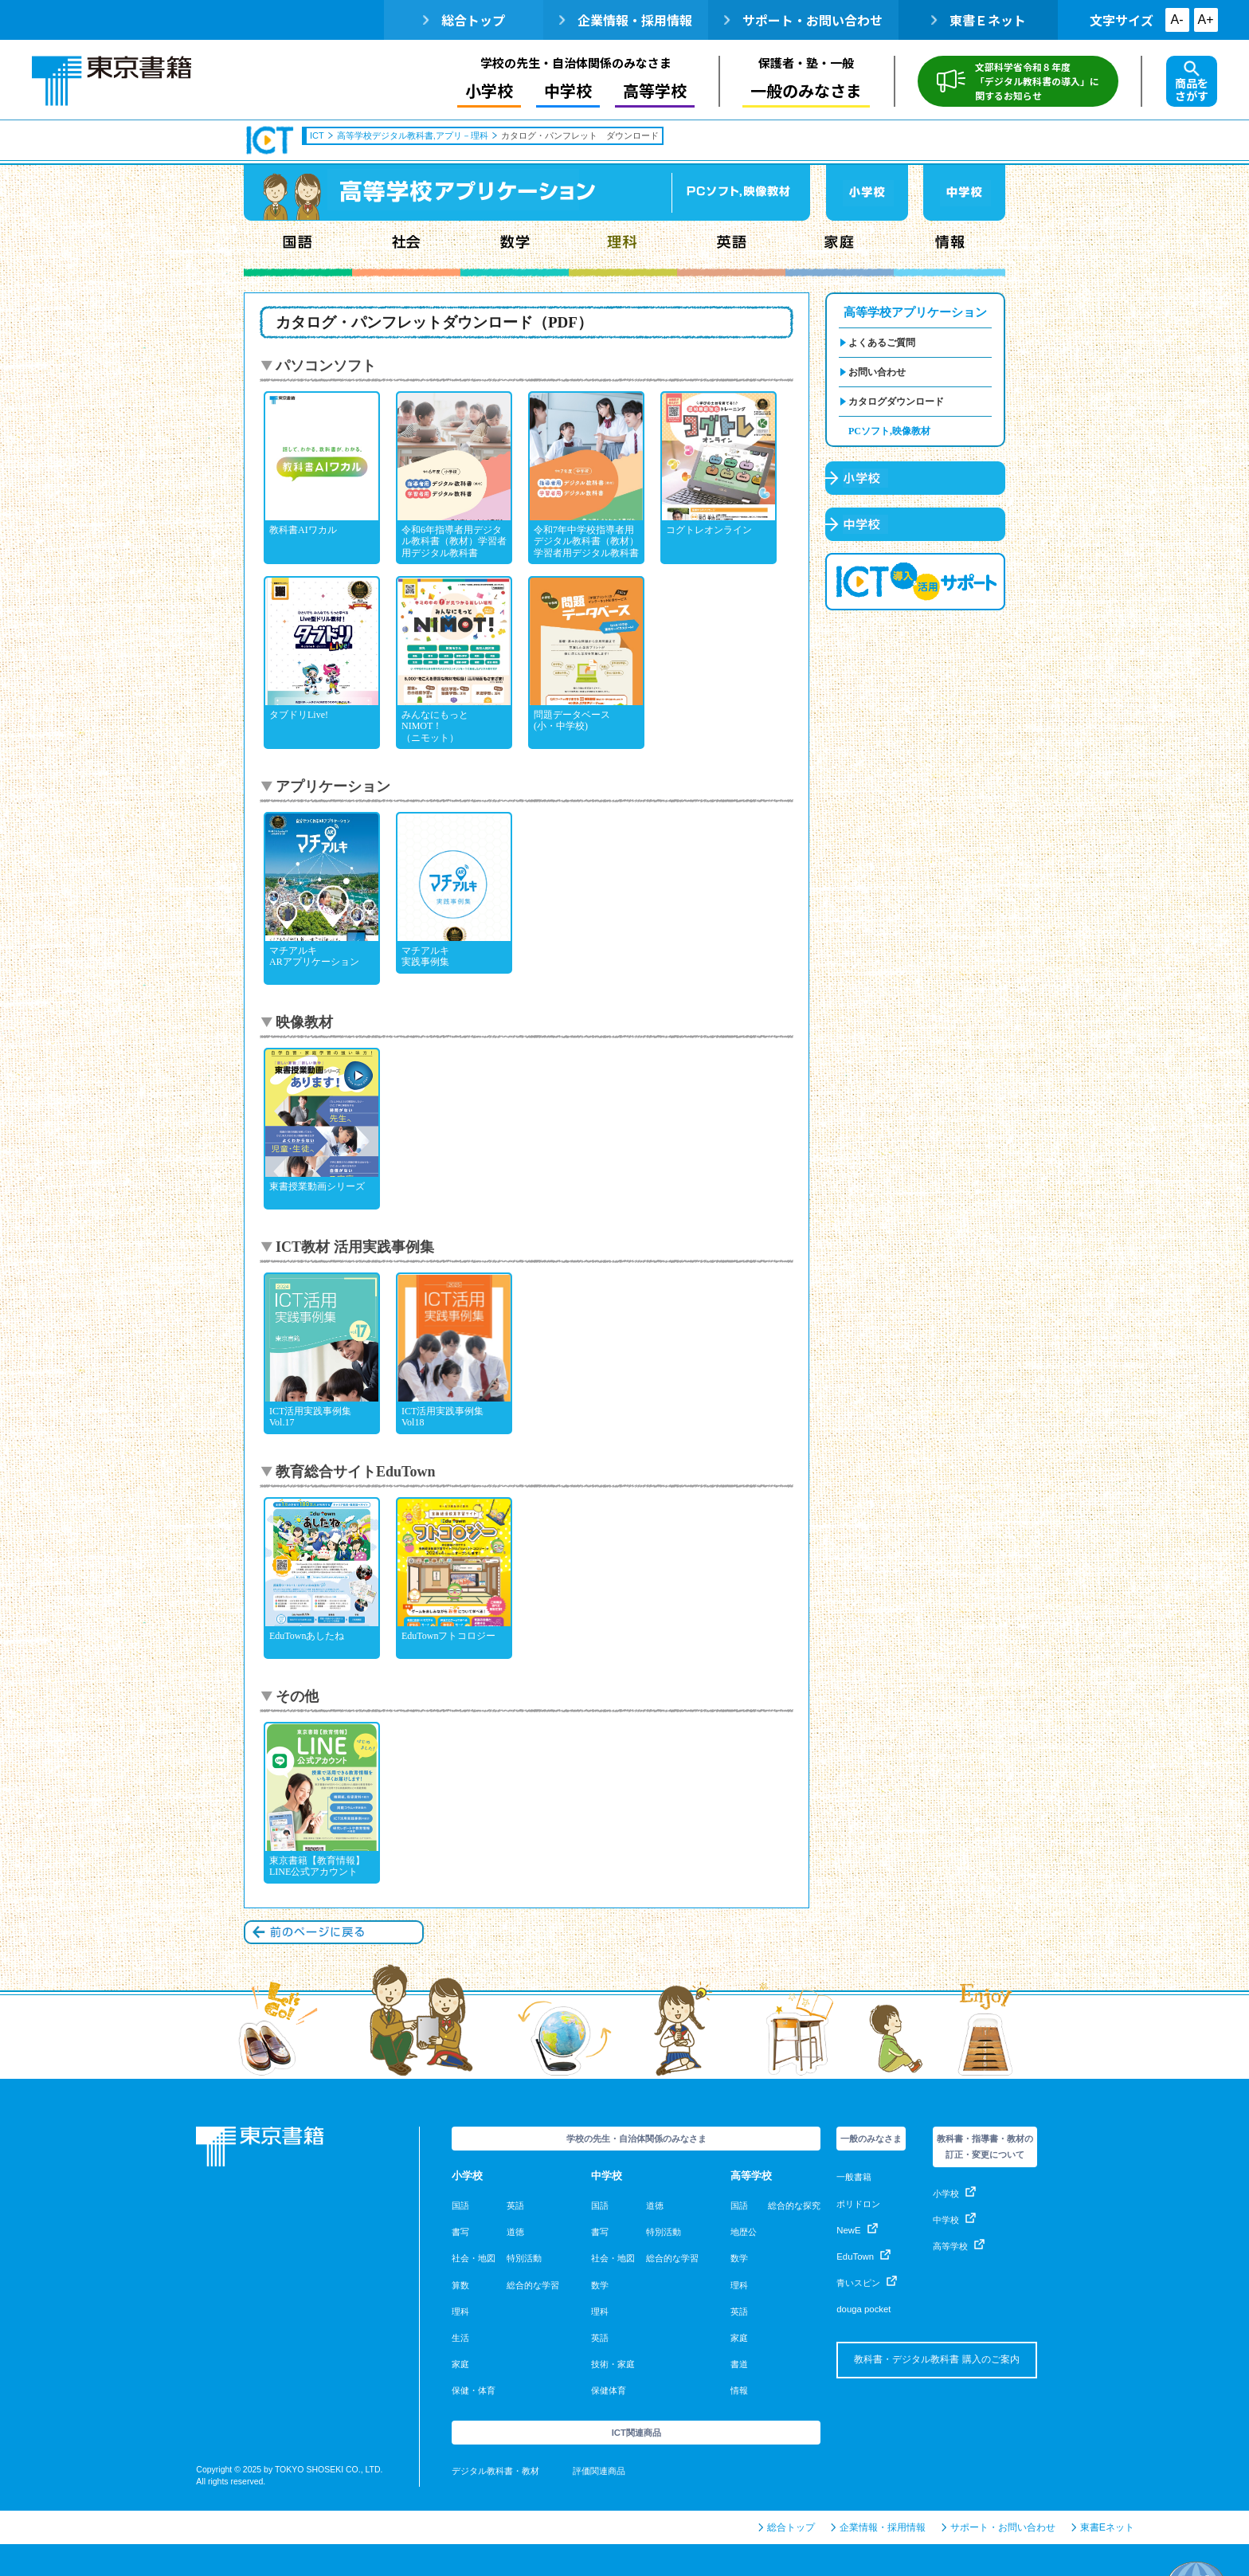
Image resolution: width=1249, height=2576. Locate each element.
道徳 (515, 2232)
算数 (460, 2285)
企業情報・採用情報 (625, 19)
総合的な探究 (794, 2205)
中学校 (568, 90)
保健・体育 (473, 2390)
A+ (1206, 19)
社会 (406, 248)
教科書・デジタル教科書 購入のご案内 (936, 2359)
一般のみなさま (806, 90)
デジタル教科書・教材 (495, 2471)
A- (1177, 19)
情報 (949, 248)
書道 (739, 2364)
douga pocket (863, 2309)
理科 (623, 248)
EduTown (863, 2256)
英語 (731, 248)
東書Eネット (1102, 2527)
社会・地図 (473, 2258)
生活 (460, 2338)
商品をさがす (1191, 82)
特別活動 (524, 2258)
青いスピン (866, 2283)
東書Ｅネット (978, 19)
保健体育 (608, 2390)
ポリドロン (858, 2204)
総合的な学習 (533, 2285)
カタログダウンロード (896, 401)
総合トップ (464, 19)
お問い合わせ (877, 372)
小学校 (489, 90)
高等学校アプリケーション (915, 312)
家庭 (839, 248)
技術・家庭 (613, 2364)
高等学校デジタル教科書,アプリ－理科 (412, 135)
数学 (514, 248)
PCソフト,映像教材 (889, 431)
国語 (298, 248)
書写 (460, 2232)
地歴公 (743, 2232)
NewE (856, 2230)
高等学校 (655, 90)
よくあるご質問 (881, 342)
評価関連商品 (599, 2471)
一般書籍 (853, 2177)
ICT (271, 140)
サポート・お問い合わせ (803, 19)
